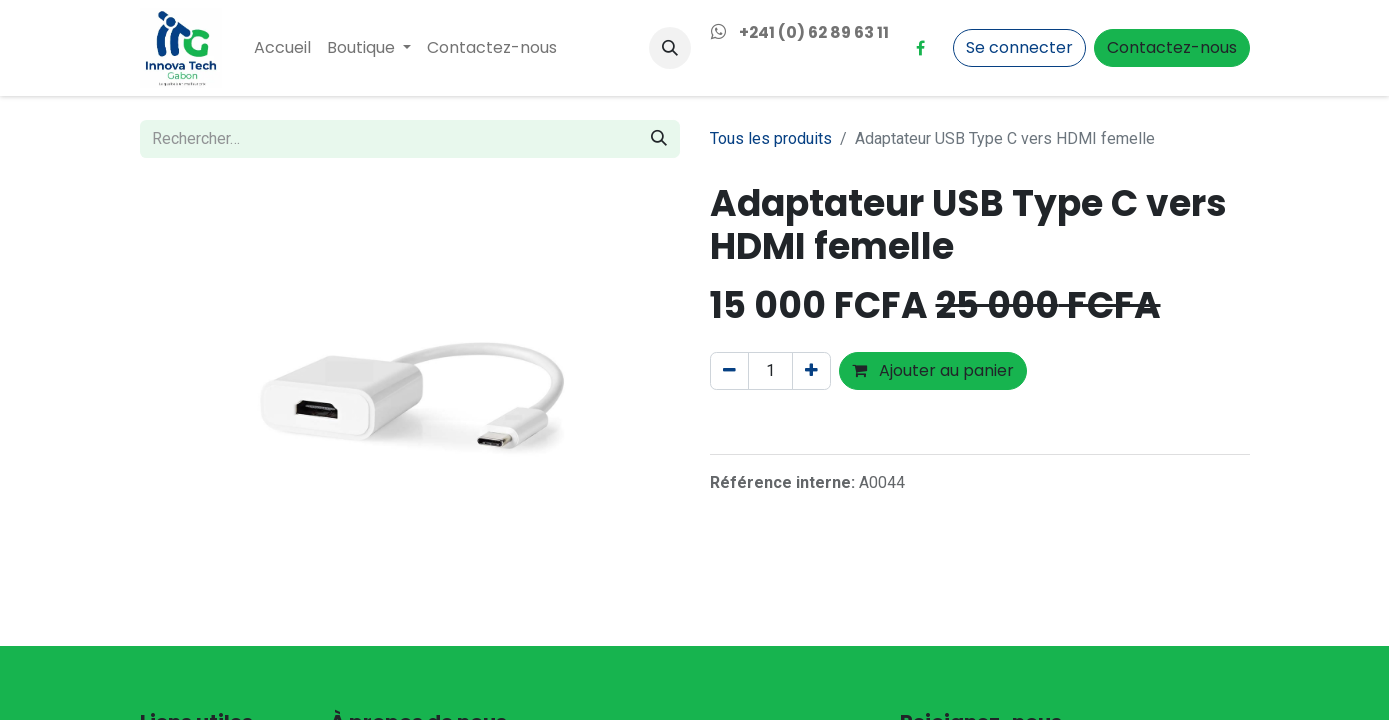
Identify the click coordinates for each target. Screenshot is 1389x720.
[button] (670, 48)
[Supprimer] (729, 371)
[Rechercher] (659, 139)
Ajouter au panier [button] (933, 370)
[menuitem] (282, 48)
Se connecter (1019, 47)
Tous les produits (771, 138)
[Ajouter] (811, 371)
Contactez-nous (1172, 47)
